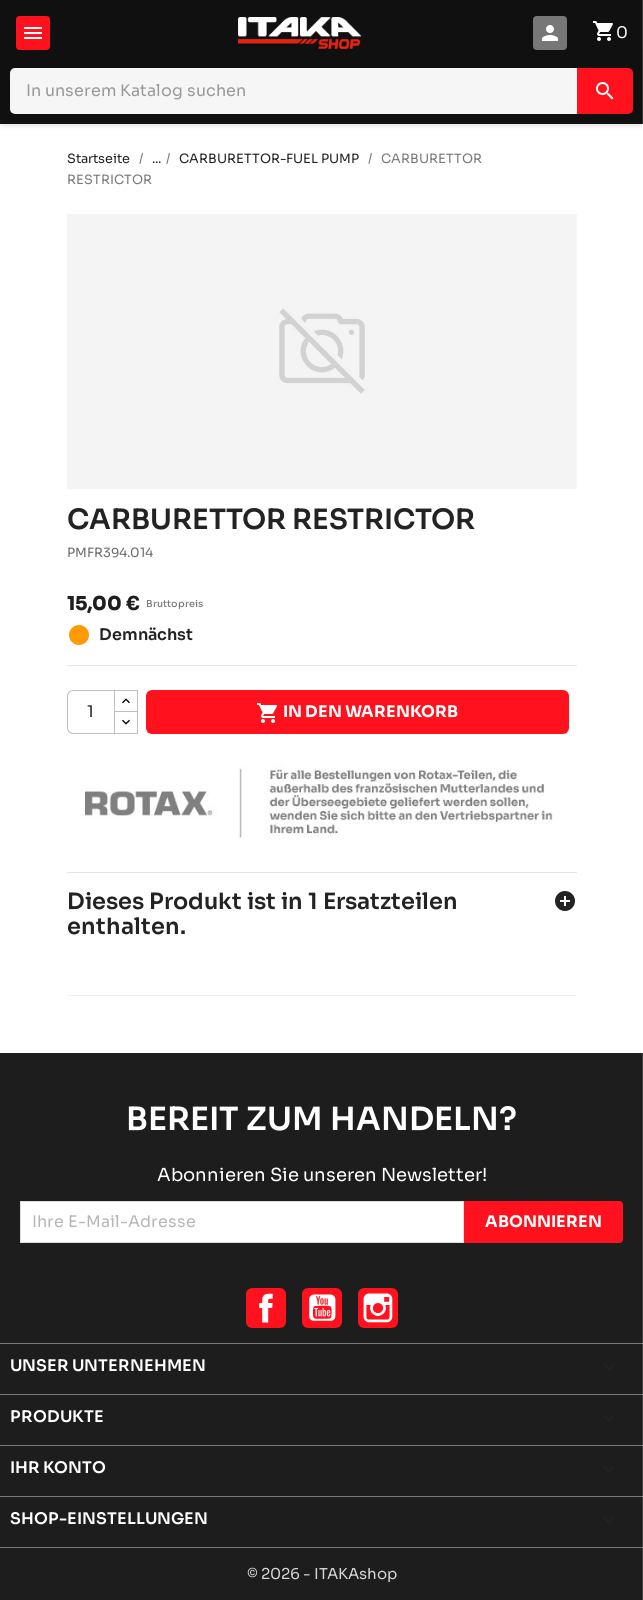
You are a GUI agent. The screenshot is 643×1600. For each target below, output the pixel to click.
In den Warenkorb (357, 713)
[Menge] (91, 712)
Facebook (266, 1308)
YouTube (322, 1308)
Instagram (378, 1308)
